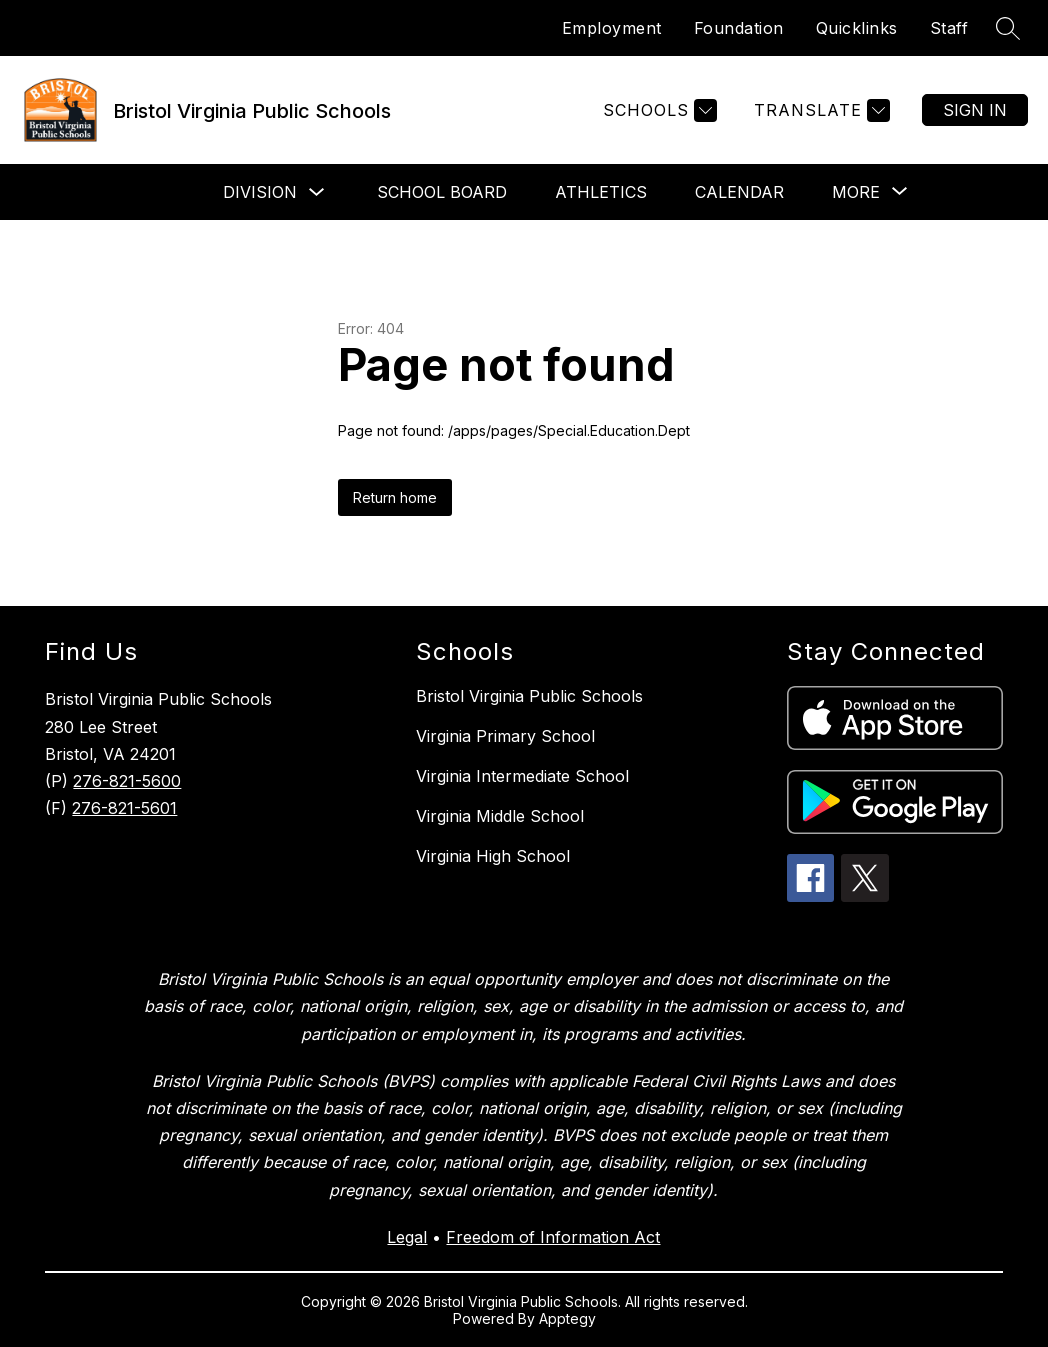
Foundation (739, 28)
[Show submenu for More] (856, 192)
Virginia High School (493, 856)
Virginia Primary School (505, 736)
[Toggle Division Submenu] (317, 192)
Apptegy (567, 1318)
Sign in (975, 110)
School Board (442, 192)
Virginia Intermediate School (522, 776)
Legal (407, 1237)
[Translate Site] (819, 110)
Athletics (601, 192)
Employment (612, 28)
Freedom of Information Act (553, 1237)
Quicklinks (857, 28)
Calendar (739, 192)
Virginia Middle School (500, 816)
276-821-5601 (124, 808)
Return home (395, 497)
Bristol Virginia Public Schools (529, 696)
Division (260, 192)
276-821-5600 (127, 781)
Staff (949, 28)
